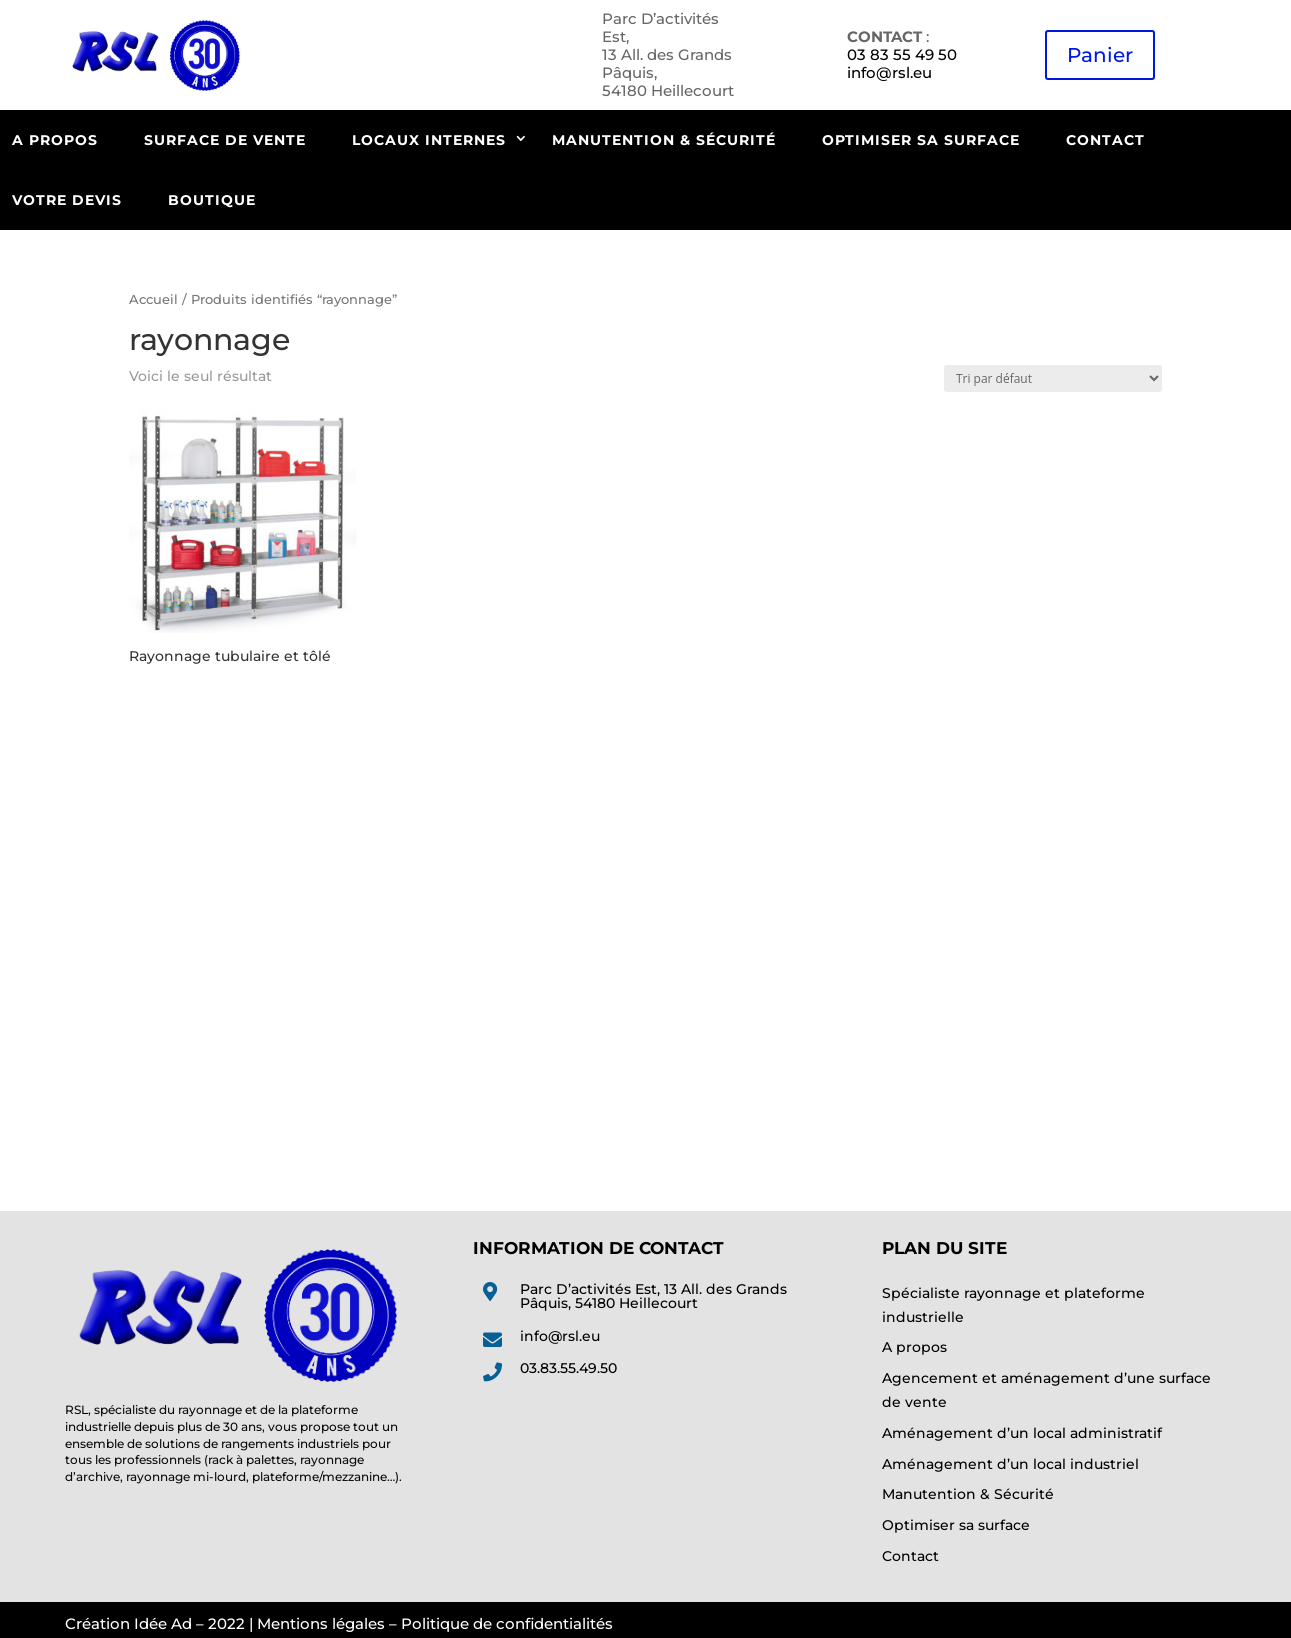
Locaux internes (429, 140)
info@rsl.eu (889, 72)
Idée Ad (163, 1623)
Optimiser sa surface (921, 140)
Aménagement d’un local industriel (1010, 1464)
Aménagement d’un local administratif (1022, 1433)
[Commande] (1053, 378)
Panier (1100, 55)
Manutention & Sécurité (664, 140)
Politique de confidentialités (507, 1623)
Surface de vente (225, 140)
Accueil (153, 299)
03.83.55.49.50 (568, 1368)
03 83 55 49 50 (902, 54)
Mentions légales (321, 1623)
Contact (1105, 140)
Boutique (212, 200)
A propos (914, 1347)
